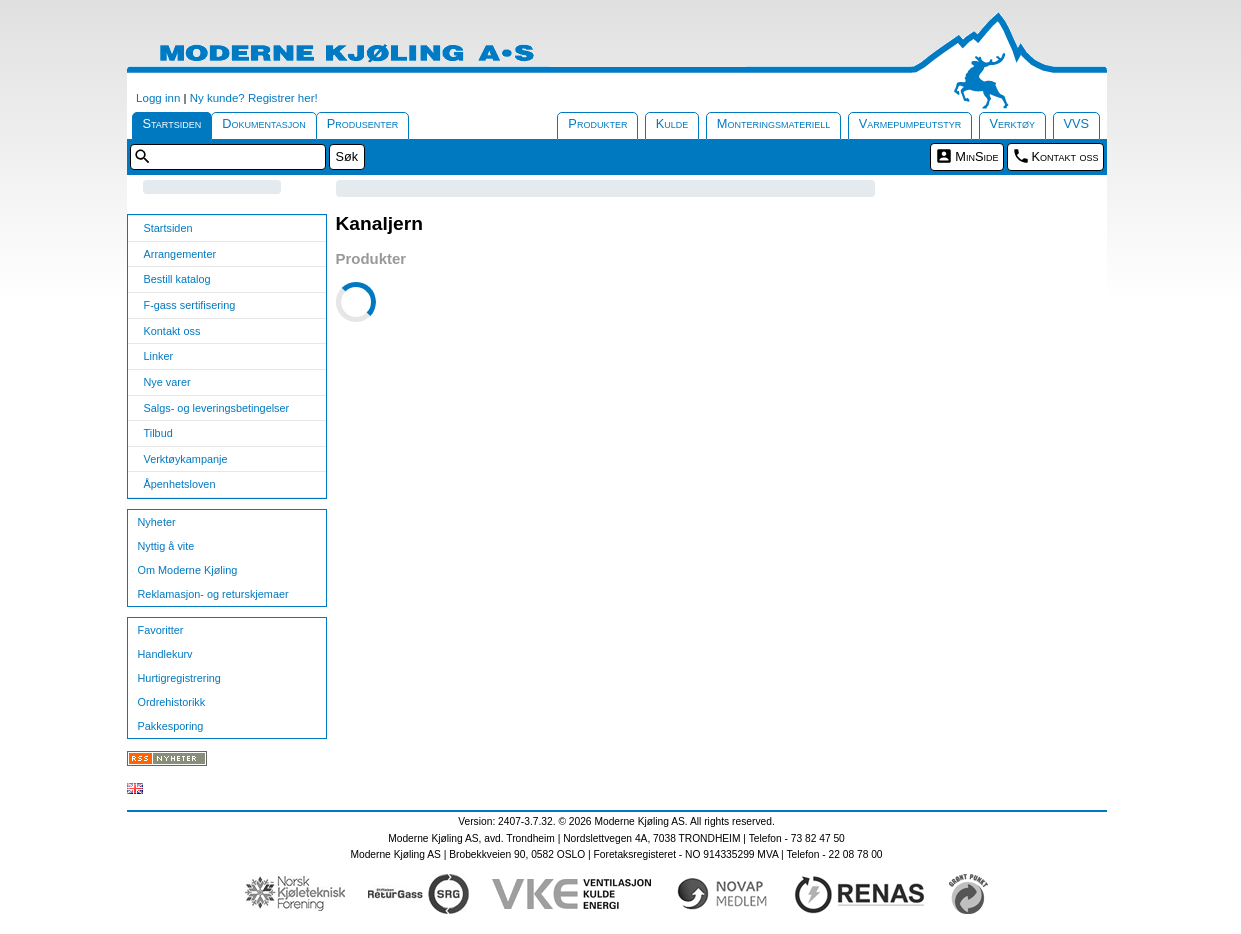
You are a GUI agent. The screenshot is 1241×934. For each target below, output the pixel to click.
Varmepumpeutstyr (910, 123)
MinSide (976, 156)
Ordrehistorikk (172, 702)
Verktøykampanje (186, 459)
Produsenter (363, 123)
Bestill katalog (177, 279)
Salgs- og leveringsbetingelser (217, 408)
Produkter (597, 123)
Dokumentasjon (264, 123)
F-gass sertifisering (190, 305)
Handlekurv (165, 654)
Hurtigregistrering (179, 678)
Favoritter (161, 630)
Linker (159, 356)
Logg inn (158, 98)
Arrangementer (180, 254)
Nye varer (167, 382)
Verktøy (1013, 123)
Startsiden (172, 123)
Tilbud (158, 433)
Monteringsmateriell (774, 123)
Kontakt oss (1065, 156)
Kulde (672, 123)
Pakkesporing (171, 726)
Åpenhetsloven (180, 484)
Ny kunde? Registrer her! (254, 98)
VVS (1077, 123)
